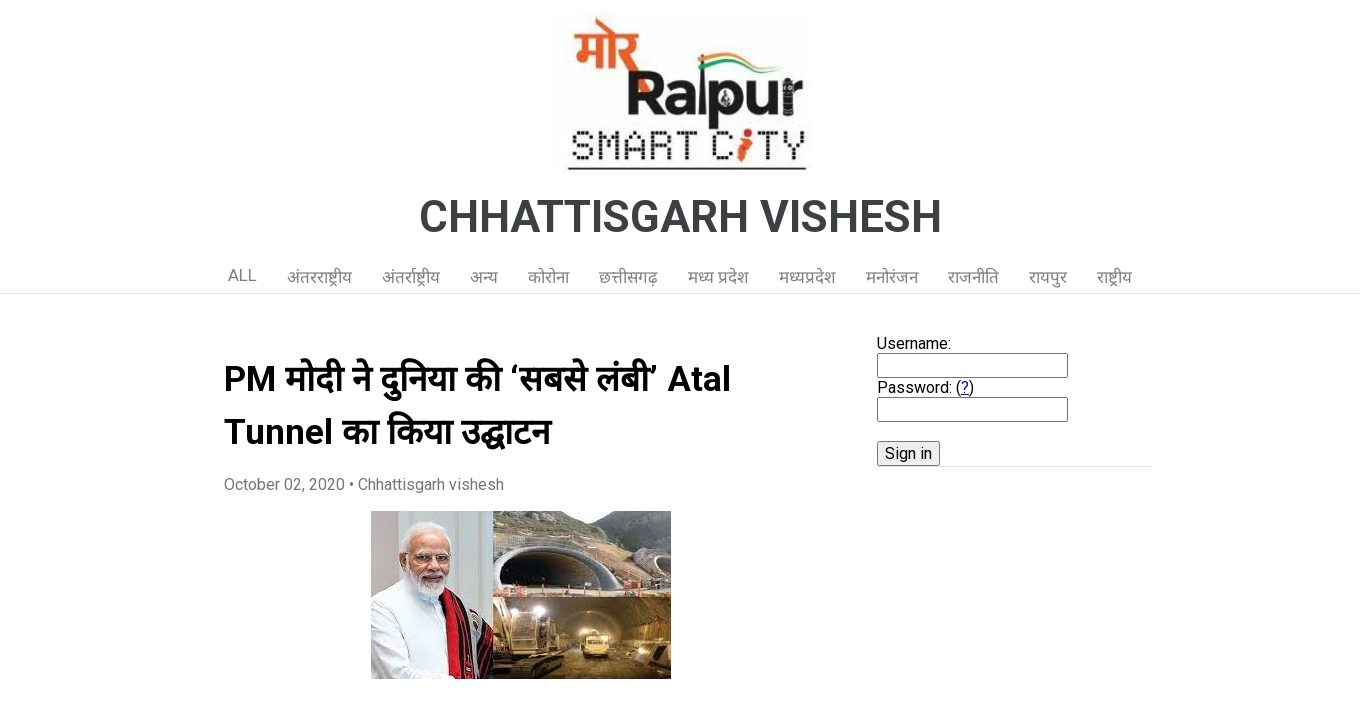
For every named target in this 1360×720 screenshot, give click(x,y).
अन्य (484, 277)
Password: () (925, 387)
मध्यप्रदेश (807, 277)
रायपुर (1048, 277)
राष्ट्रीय (1114, 277)
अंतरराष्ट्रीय (319, 277)
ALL (242, 275)
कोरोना (548, 277)
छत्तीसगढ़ (628, 277)
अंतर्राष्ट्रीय (411, 277)
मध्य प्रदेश (718, 277)
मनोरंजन (892, 277)
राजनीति (973, 277)
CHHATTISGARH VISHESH (680, 217)
